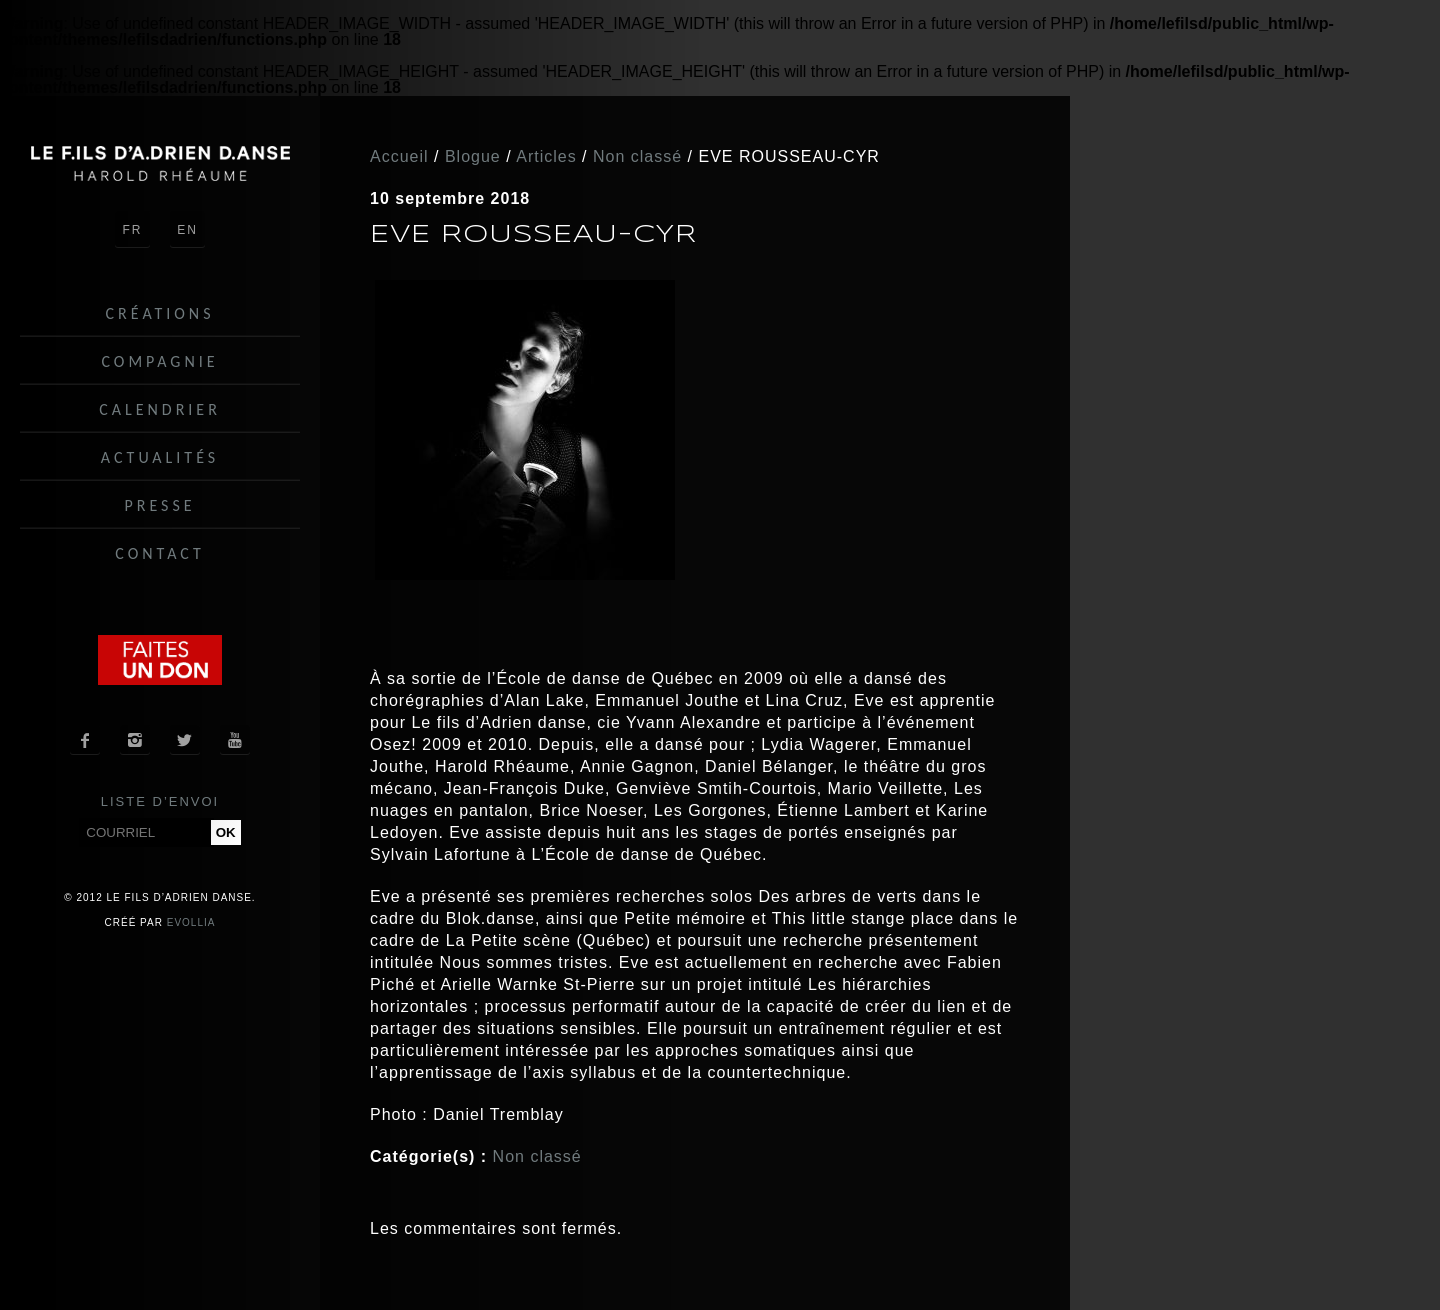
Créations (160, 313)
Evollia (191, 922)
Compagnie (159, 361)
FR (133, 230)
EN (187, 230)
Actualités (160, 457)
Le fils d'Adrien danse (160, 163)
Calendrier (160, 409)
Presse (159, 505)
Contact (159, 553)
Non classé (537, 1156)
